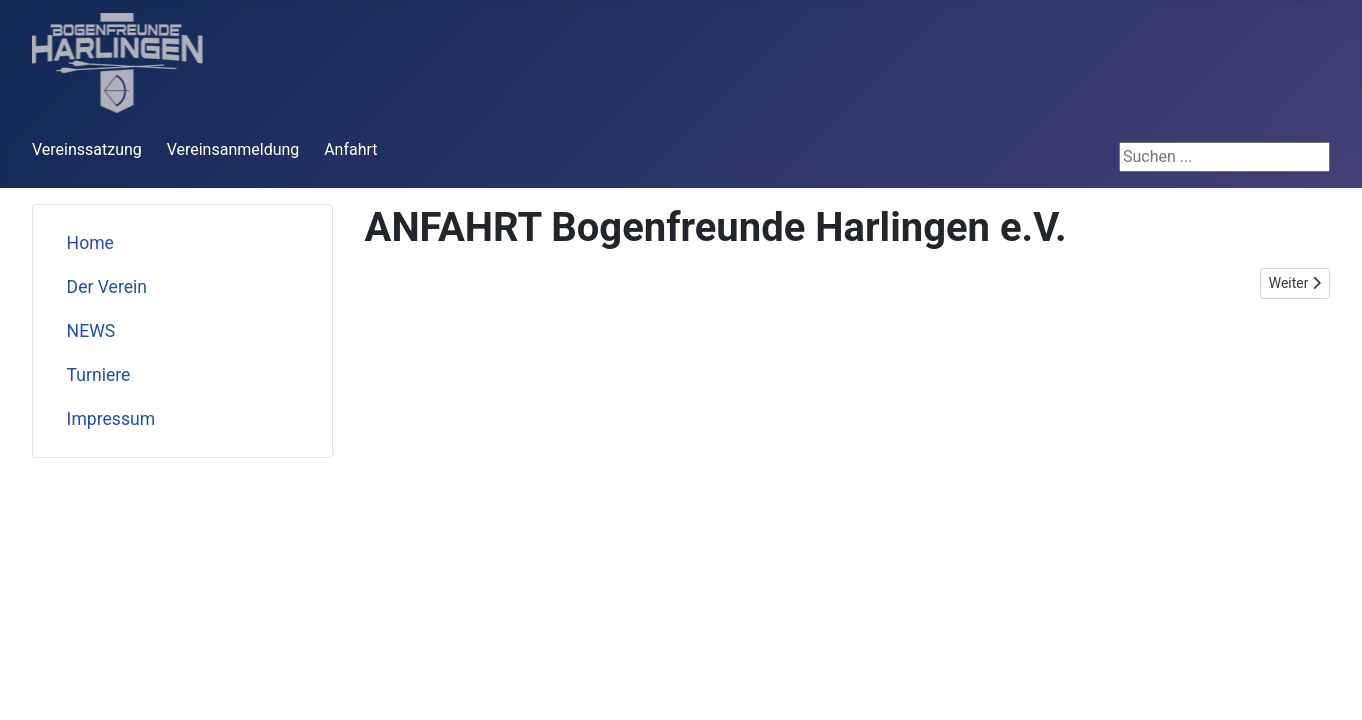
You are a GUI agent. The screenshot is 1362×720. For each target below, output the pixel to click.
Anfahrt (350, 149)
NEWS (91, 331)
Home (90, 243)
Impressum (111, 419)
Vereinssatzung (87, 149)
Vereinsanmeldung (233, 149)
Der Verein (107, 287)
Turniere (99, 375)
